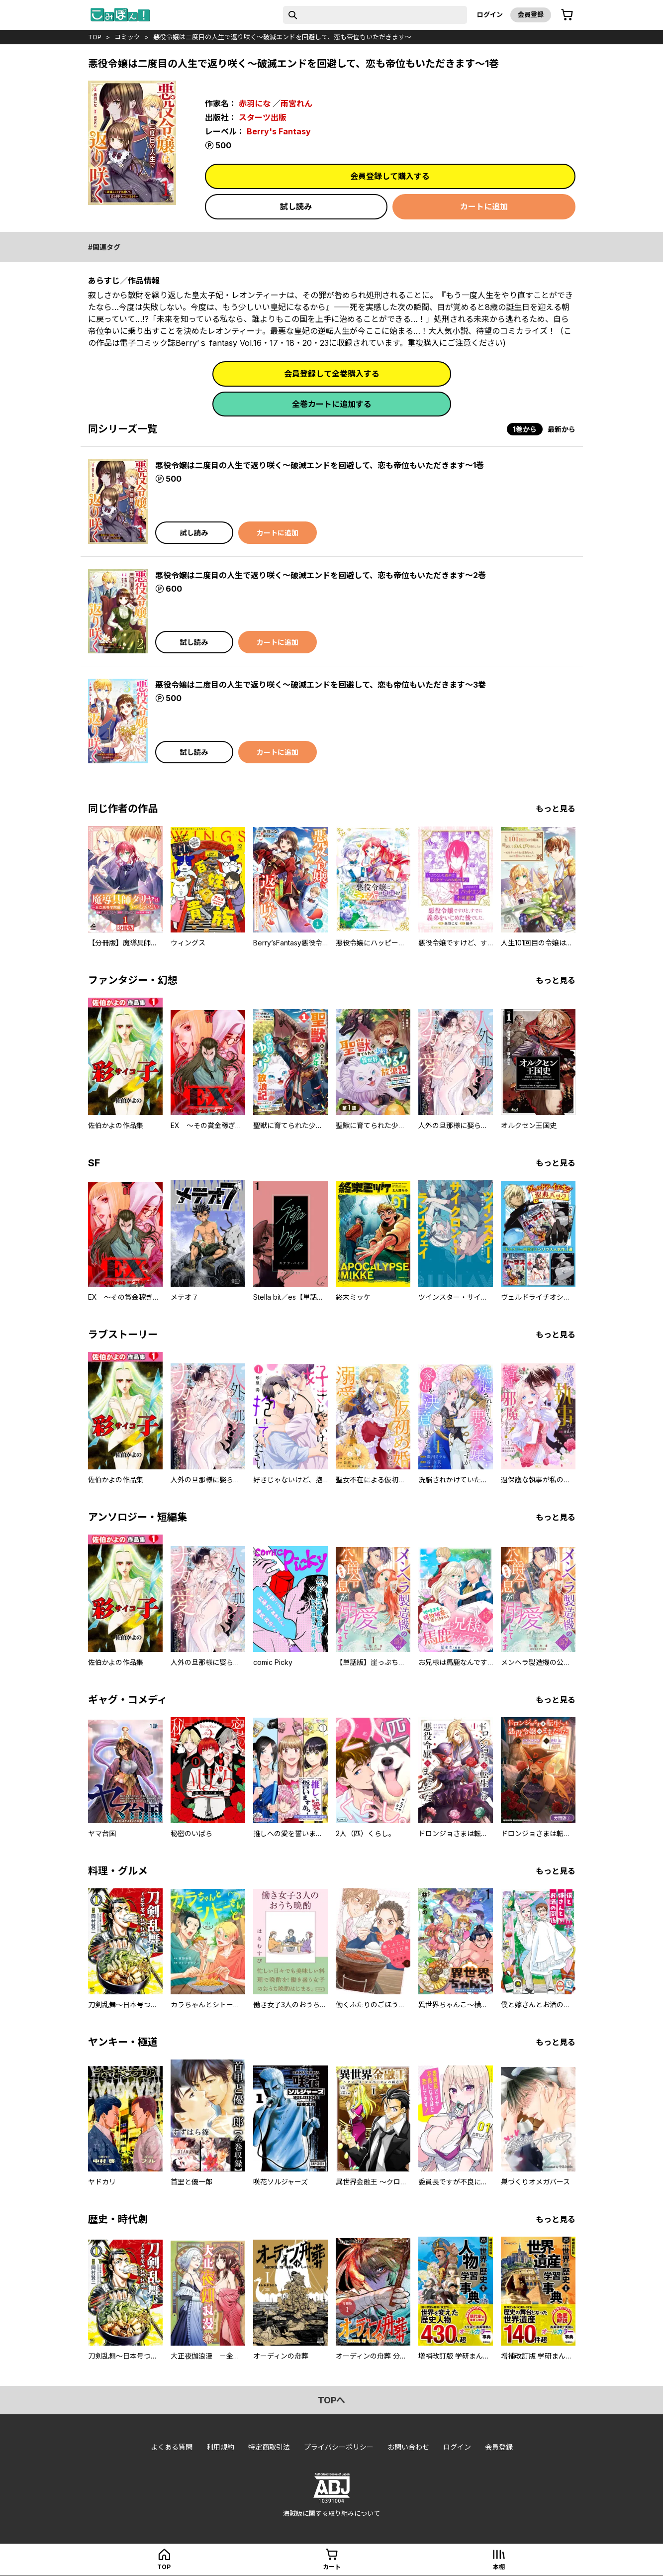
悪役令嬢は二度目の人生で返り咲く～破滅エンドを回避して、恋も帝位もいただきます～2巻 (320, 575)
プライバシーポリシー (339, 2447)
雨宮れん (296, 103)
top (94, 37)
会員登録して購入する (390, 176)
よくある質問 (171, 2447)
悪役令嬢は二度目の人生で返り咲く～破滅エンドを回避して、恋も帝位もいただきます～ (282, 37)
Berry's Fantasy (279, 131)
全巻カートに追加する (332, 404)
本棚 (499, 2567)
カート (332, 2567)
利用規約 (220, 2447)
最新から (561, 429)
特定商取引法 (269, 2447)
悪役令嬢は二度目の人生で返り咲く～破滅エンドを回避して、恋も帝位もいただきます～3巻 (320, 685)
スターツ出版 (262, 117)
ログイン (490, 14)
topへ (331, 2400)
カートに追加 (484, 206)
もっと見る (555, 809)
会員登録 (531, 14)
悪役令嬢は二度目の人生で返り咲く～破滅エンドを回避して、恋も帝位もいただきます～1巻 (319, 465)
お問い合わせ (408, 2447)
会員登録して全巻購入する (331, 374)
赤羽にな (255, 103)
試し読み (296, 206)
